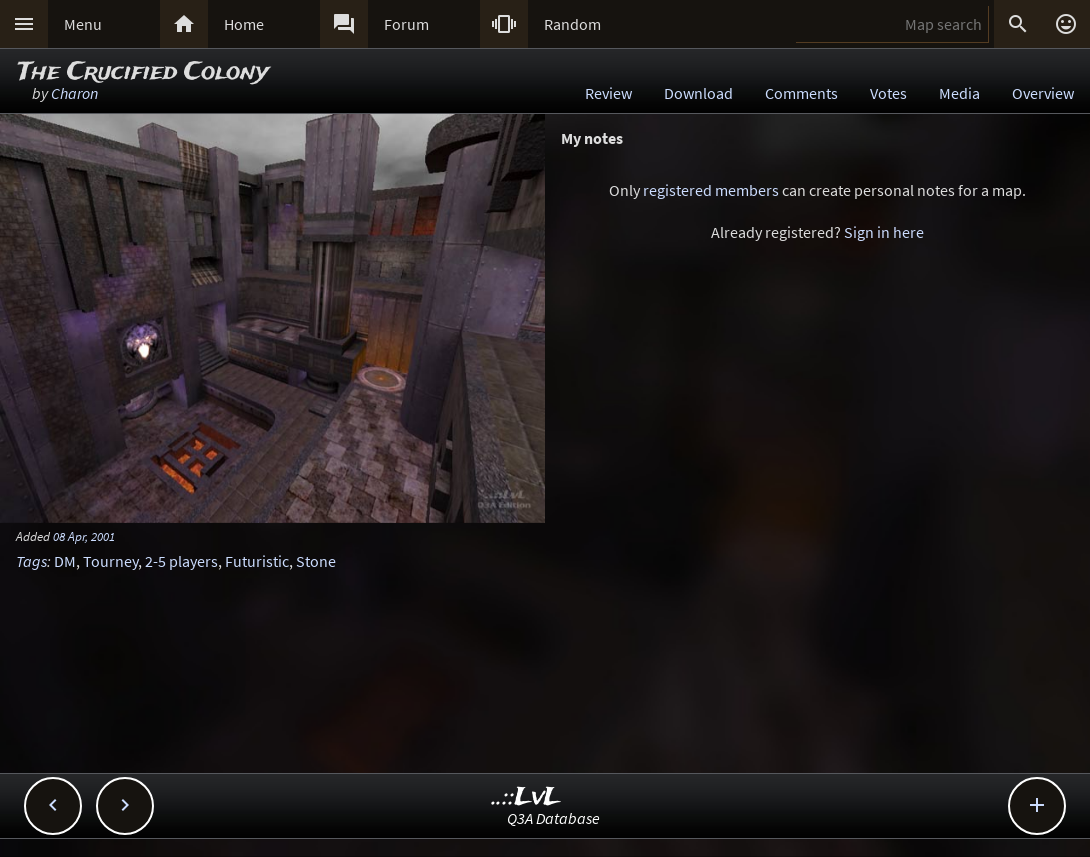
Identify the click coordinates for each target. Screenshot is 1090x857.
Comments (801, 93)
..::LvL (526, 797)
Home (244, 24)
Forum (406, 24)
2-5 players (181, 561)
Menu (83, 24)
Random (572, 24)
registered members (711, 190)
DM (65, 561)
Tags (31, 561)
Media (959, 93)
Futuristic (257, 561)
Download (698, 93)
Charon (74, 93)
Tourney (110, 561)
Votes (888, 93)
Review (608, 93)
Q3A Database (553, 818)
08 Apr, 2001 (84, 536)
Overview (1043, 93)
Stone (316, 561)
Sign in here (884, 232)
